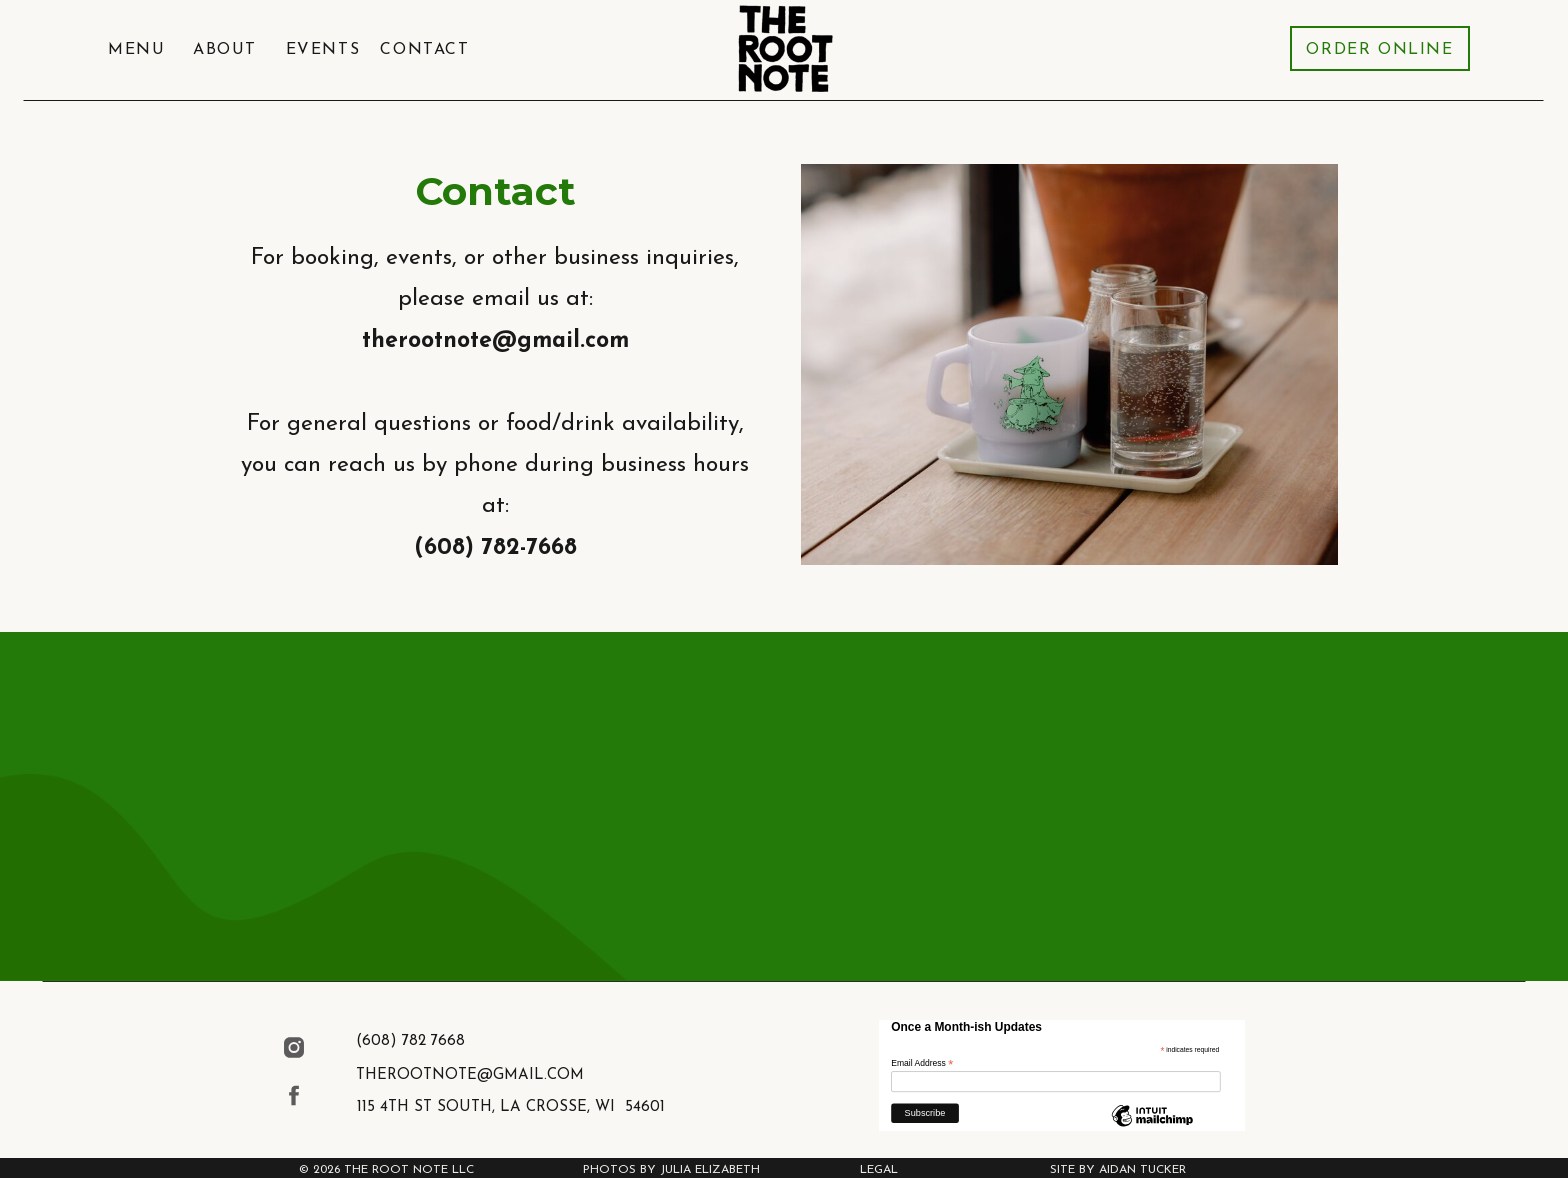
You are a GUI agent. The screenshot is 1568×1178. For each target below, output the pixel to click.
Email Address (922, 1064)
